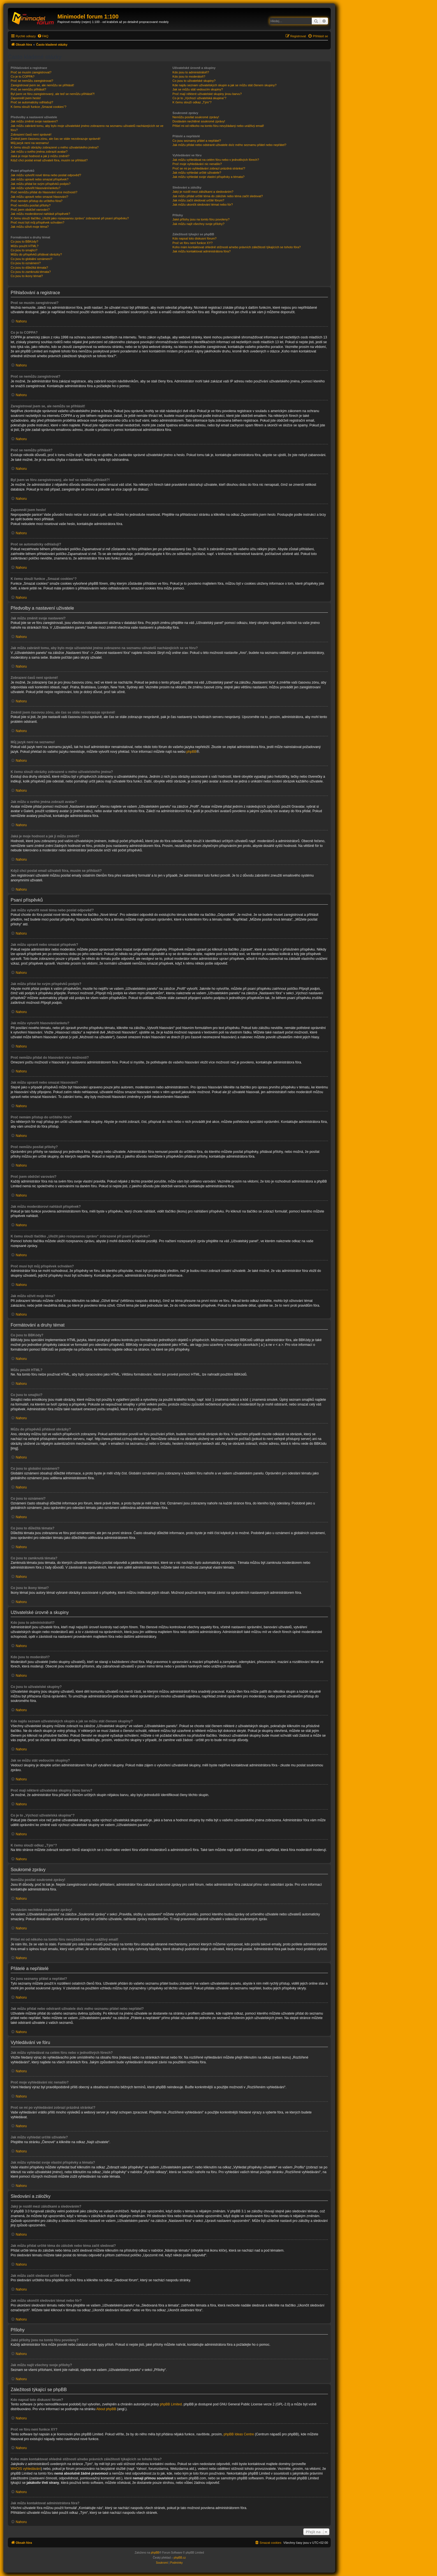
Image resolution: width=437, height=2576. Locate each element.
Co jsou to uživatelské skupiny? (193, 80)
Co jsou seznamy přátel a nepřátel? (196, 140)
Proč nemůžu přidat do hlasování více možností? (44, 192)
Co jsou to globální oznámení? (31, 259)
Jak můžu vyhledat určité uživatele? (196, 172)
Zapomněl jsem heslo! (26, 98)
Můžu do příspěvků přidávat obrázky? (36, 254)
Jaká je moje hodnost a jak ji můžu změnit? (40, 156)
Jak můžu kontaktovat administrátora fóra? (201, 251)
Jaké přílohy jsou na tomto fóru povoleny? (201, 219)
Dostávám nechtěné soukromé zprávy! (198, 121)
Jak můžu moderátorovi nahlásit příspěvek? (40, 213)
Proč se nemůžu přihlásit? (28, 89)
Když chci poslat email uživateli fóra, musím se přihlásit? (49, 160)
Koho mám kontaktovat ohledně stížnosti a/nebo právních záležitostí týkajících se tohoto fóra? (236, 247)
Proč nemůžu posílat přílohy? (30, 205)
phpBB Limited (171, 2404)
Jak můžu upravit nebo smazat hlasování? (39, 196)
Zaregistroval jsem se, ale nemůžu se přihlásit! (42, 85)
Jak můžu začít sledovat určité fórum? (198, 200)
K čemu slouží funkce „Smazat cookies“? (38, 106)
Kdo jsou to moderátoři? (188, 76)
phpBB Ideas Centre (239, 2434)
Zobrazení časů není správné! (31, 134)
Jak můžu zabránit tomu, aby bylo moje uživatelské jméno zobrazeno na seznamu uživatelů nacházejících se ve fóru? (87, 128)
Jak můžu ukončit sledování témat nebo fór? (202, 204)
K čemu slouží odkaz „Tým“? (191, 102)
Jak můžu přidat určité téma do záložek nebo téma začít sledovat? (217, 196)
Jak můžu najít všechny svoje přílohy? (198, 224)
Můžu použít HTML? (24, 246)
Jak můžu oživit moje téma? (30, 226)
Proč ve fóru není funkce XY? (192, 243)
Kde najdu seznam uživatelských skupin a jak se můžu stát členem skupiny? (224, 85)
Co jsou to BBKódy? (24, 241)
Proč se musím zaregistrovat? (31, 72)
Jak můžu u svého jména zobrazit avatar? (39, 151)
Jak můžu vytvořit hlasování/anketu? (35, 188)
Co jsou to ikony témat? (27, 276)
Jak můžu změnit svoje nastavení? (34, 121)
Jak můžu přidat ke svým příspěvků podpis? (40, 183)
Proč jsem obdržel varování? (30, 209)
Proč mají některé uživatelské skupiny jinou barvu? (207, 94)
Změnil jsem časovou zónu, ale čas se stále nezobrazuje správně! (55, 138)
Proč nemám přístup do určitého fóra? (37, 201)
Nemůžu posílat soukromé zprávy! (195, 117)
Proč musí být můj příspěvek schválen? (37, 222)
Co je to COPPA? (22, 76)
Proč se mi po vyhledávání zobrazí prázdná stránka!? (208, 168)
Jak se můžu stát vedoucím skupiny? (197, 89)
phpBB (191, 752)
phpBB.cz (180, 2557)
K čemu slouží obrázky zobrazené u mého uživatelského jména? (55, 147)
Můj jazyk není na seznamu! (30, 143)
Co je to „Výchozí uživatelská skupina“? (199, 98)
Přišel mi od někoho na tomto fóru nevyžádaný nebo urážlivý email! (218, 125)
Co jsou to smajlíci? (24, 250)
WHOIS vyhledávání (26, 2469)
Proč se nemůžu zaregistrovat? (32, 80)
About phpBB (106, 2409)
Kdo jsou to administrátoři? (190, 72)
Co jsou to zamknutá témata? (31, 271)
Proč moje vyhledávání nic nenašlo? (197, 164)
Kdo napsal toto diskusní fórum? (194, 238)
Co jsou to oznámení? (26, 263)
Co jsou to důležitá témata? (29, 267)
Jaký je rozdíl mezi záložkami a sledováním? (202, 191)
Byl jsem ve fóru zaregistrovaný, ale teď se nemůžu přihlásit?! (53, 94)
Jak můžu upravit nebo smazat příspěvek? (39, 179)
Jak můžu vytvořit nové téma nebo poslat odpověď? (46, 175)
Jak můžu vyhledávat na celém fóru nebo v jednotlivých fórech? (215, 159)
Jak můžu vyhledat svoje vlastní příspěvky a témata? (208, 176)
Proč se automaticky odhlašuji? (32, 102)
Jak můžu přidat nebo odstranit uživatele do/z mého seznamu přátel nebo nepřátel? (229, 145)
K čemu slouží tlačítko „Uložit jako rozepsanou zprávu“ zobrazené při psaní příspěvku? (70, 218)
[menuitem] (42, 36)
